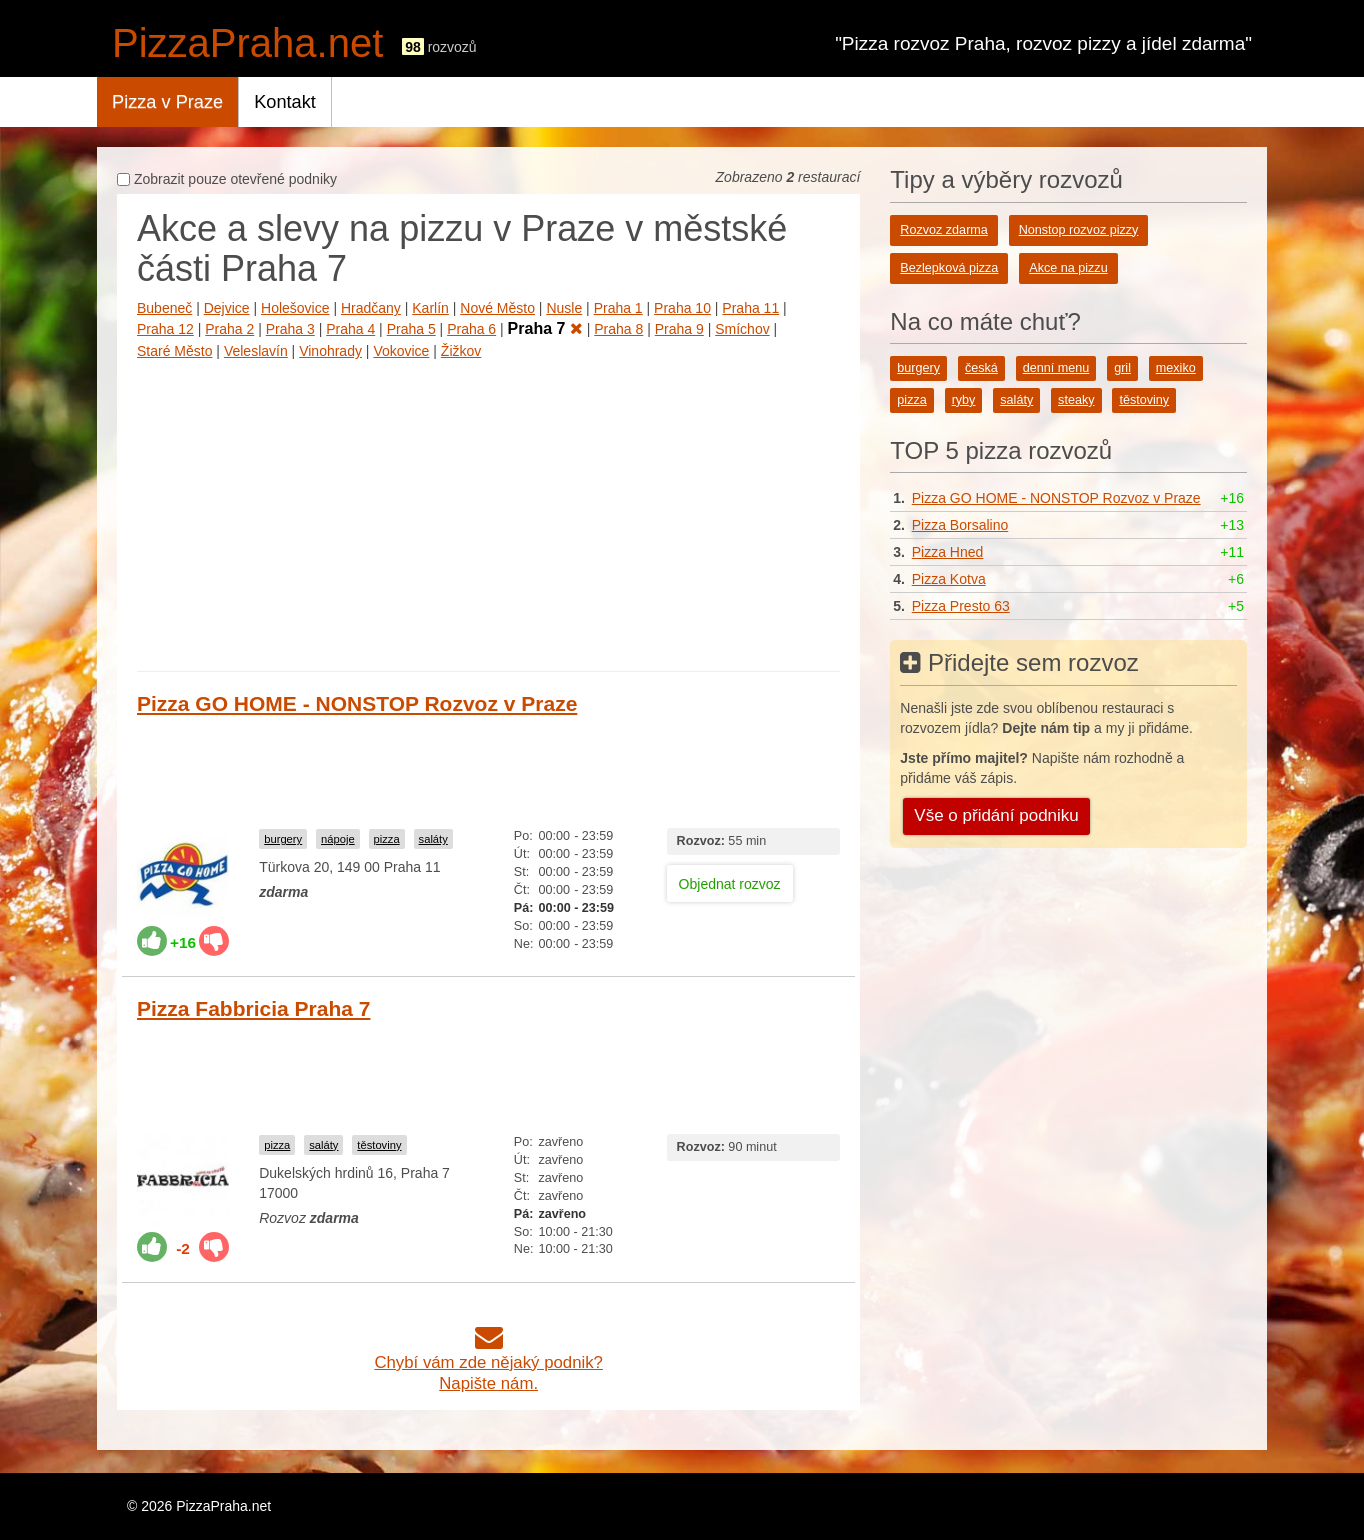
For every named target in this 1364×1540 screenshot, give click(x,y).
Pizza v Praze (167, 102)
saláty (433, 839)
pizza (387, 839)
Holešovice (295, 308)
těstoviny (379, 1145)
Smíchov (742, 329)
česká (981, 368)
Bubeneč (164, 308)
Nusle (564, 308)
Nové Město (497, 308)
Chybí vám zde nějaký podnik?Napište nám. (488, 1362)
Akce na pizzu (1068, 268)
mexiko (1176, 368)
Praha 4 (350, 329)
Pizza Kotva (949, 579)
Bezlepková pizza (949, 268)
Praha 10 (682, 308)
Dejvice (227, 308)
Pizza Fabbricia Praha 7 (253, 1008)
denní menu (1056, 368)
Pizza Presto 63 (961, 606)
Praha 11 (750, 308)
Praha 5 (411, 329)
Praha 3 (290, 329)
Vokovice (401, 351)
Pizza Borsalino (960, 525)
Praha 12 (165, 329)
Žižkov (461, 351)
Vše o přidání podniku (996, 815)
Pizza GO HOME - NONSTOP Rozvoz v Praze (357, 703)
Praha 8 (618, 329)
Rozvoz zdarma (944, 230)
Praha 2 (229, 329)
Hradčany (371, 308)
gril (1122, 368)
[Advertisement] (488, 511)
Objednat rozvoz (730, 884)
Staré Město (174, 351)
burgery (283, 839)
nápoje (338, 839)
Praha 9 (679, 329)
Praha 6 (471, 329)
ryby (964, 400)
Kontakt (285, 102)
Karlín (430, 308)
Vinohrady (330, 351)
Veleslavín (256, 351)
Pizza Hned (948, 552)
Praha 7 (545, 328)
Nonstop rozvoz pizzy (1079, 230)
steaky (1076, 400)
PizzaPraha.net (247, 43)
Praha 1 (618, 308)
